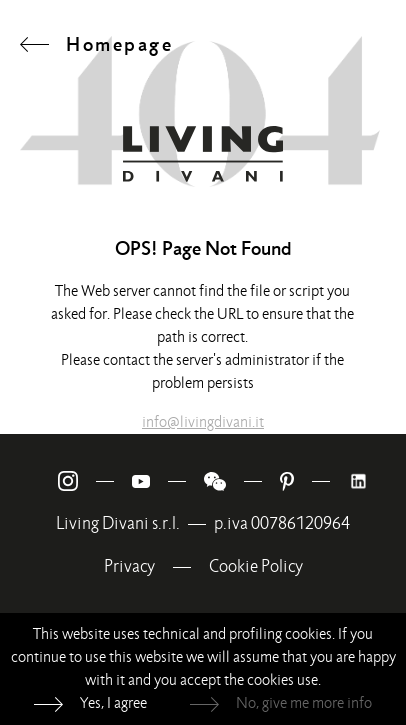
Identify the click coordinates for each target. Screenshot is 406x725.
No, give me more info (304, 703)
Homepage (119, 44)
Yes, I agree (113, 703)
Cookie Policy (256, 566)
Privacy (129, 566)
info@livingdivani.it (203, 422)
